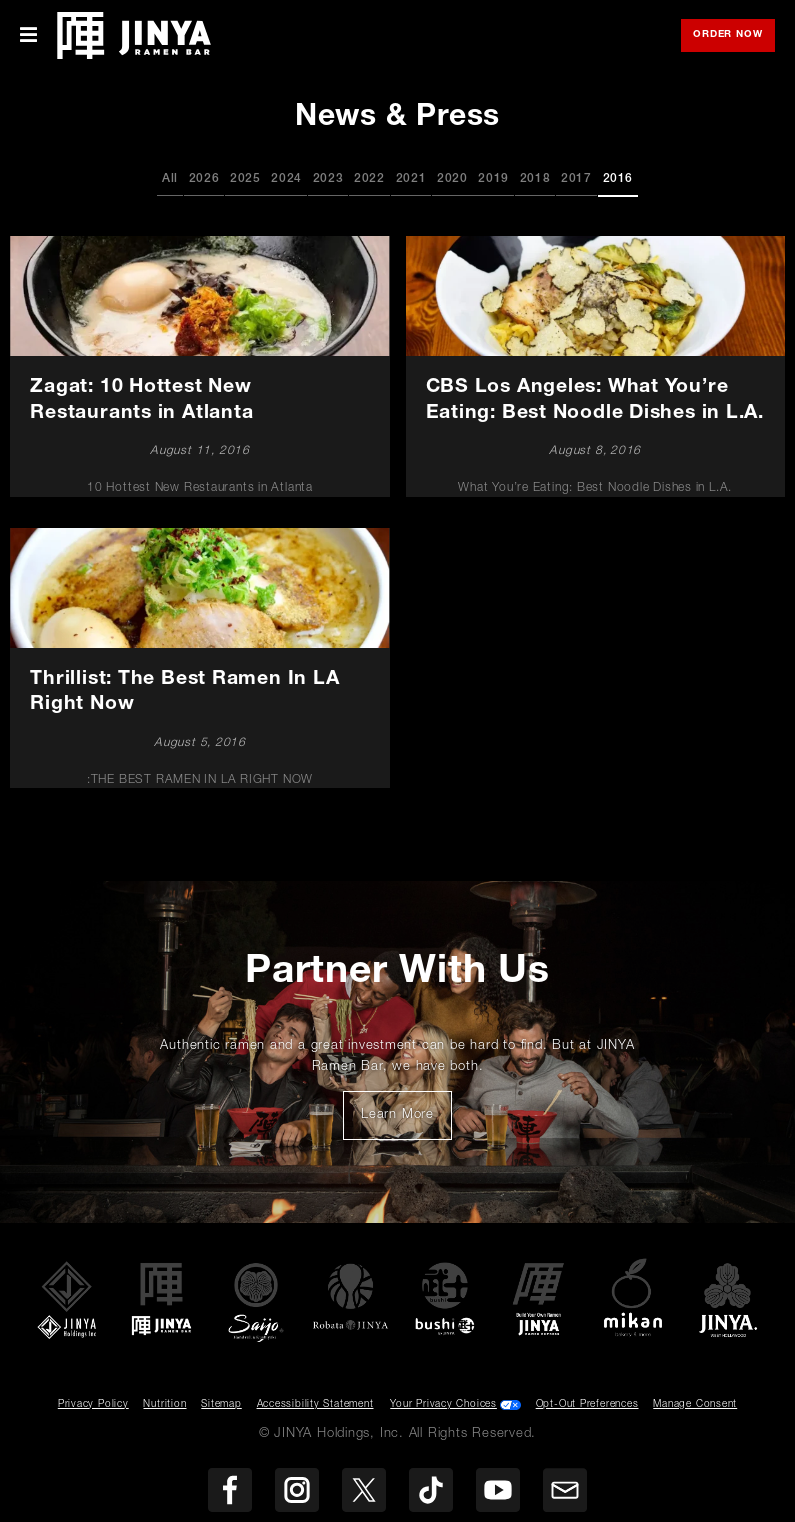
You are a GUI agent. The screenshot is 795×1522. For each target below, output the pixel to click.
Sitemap (221, 1405)
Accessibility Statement (315, 1405)
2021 (411, 179)
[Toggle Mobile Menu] (28, 35)
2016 (618, 179)
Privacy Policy (93, 1405)
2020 (452, 179)
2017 (576, 179)
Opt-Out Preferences (587, 1405)
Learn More (406, 1121)
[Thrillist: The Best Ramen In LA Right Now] (200, 658)
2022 (369, 179)
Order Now (734, 36)
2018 (535, 179)
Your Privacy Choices (443, 1405)
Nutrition (164, 1405)
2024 (286, 179)
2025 (245, 179)
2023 (328, 179)
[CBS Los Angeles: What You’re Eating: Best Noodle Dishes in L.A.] (595, 366)
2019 (493, 179)
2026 (204, 179)
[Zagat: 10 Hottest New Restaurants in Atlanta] (200, 366)
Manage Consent (695, 1405)
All (170, 179)
